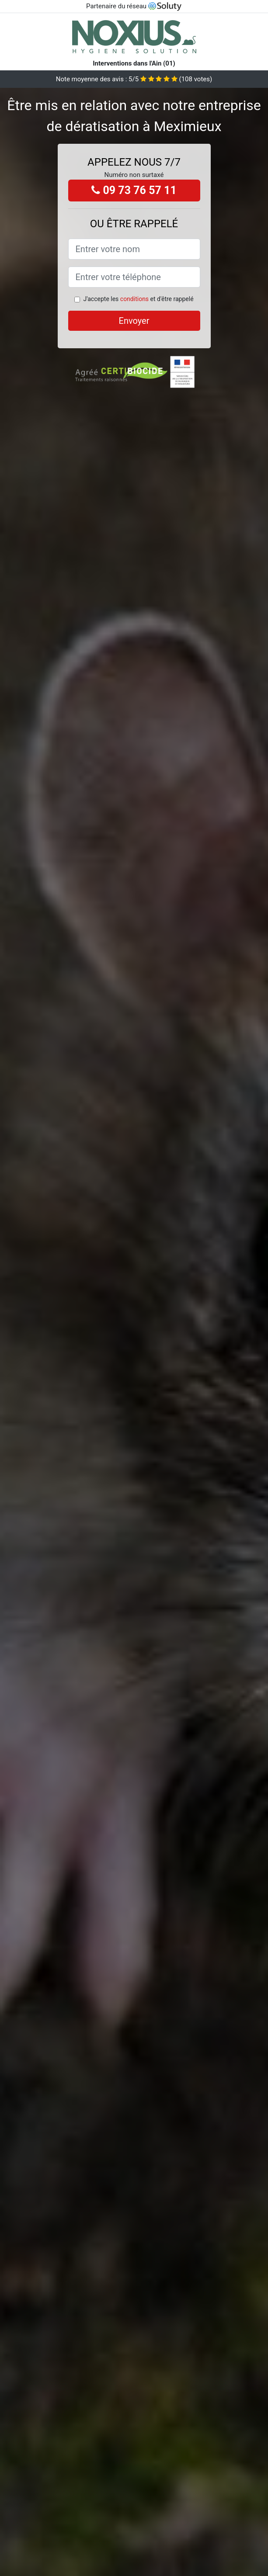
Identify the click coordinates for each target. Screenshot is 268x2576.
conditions (134, 298)
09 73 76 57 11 (134, 190)
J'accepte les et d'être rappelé (138, 298)
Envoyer (134, 320)
